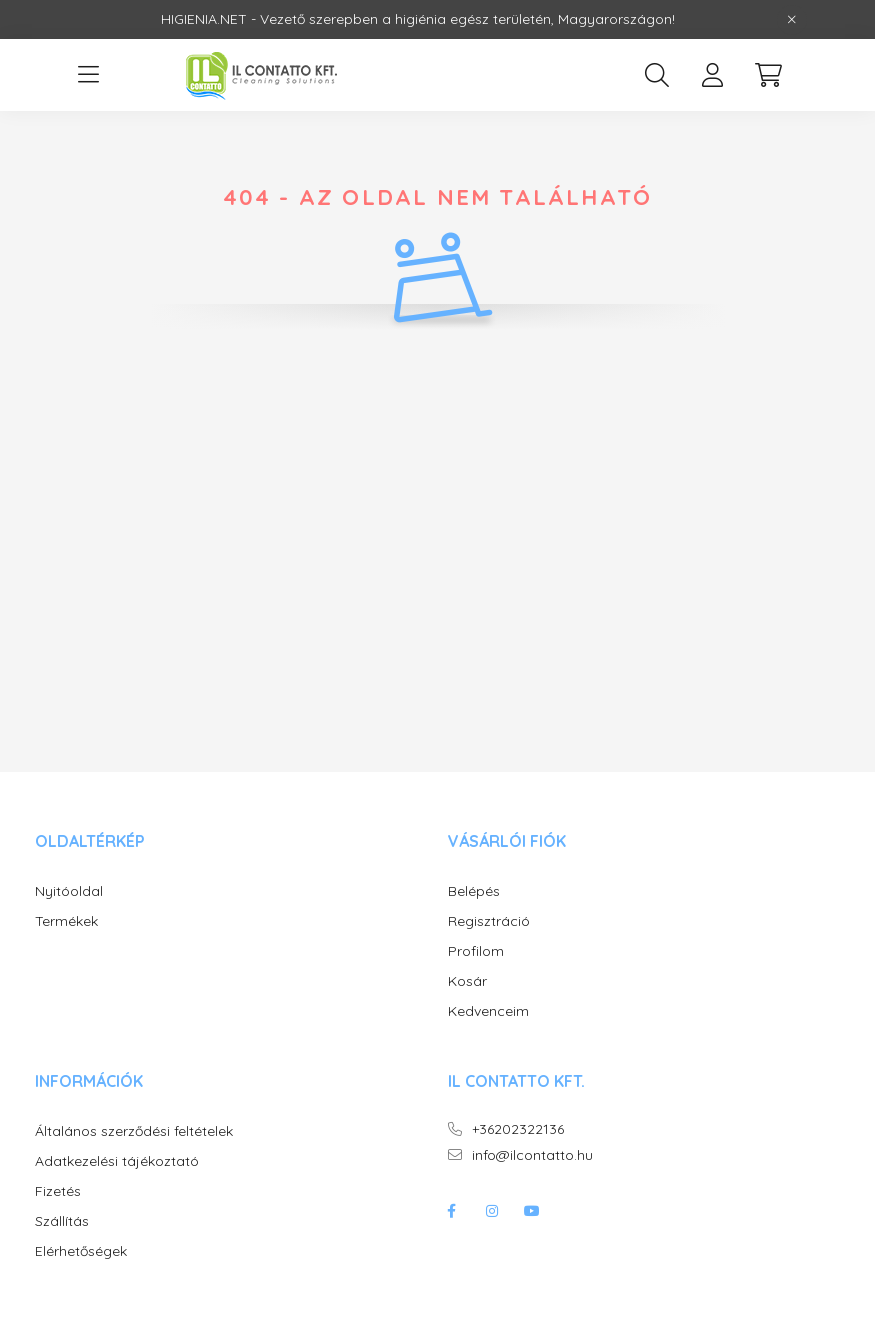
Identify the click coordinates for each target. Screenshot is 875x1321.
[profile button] (713, 75)
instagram (492, 1211)
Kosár (467, 981)
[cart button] (769, 75)
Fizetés (58, 1191)
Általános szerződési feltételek (134, 1131)
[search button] (657, 75)
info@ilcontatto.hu (532, 1155)
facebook (452, 1211)
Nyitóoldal (69, 891)
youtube (532, 1211)
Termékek (66, 921)
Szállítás (62, 1221)
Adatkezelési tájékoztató (117, 1161)
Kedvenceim (488, 1011)
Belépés (474, 891)
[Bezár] (792, 20)
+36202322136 (518, 1129)
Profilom (476, 951)
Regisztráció (489, 921)
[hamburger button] (89, 75)
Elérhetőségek (81, 1251)
